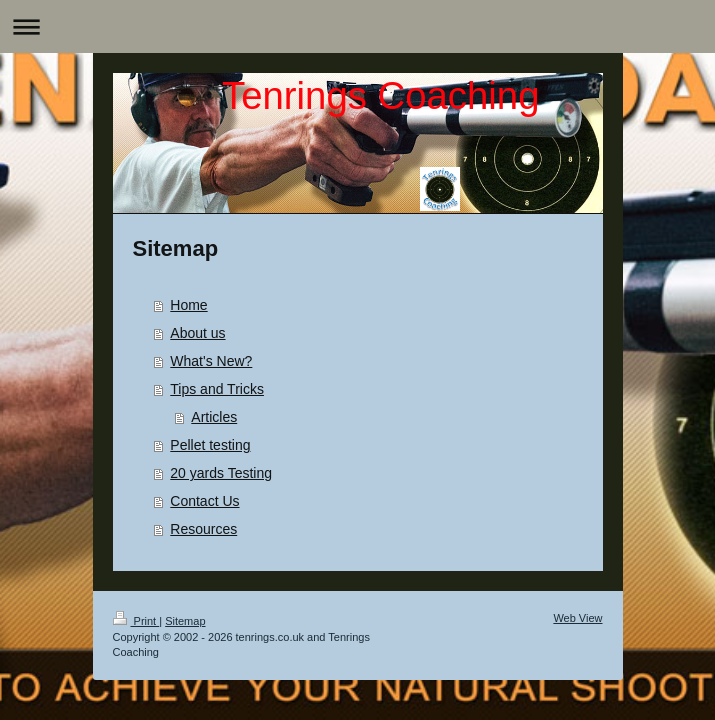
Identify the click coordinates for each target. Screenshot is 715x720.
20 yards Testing (221, 473)
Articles (214, 417)
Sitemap (185, 621)
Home (188, 305)
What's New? (211, 361)
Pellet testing (210, 445)
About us (197, 333)
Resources (203, 529)
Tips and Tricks (217, 389)
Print (136, 621)
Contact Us (204, 501)
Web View (577, 618)
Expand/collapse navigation (357, 26)
